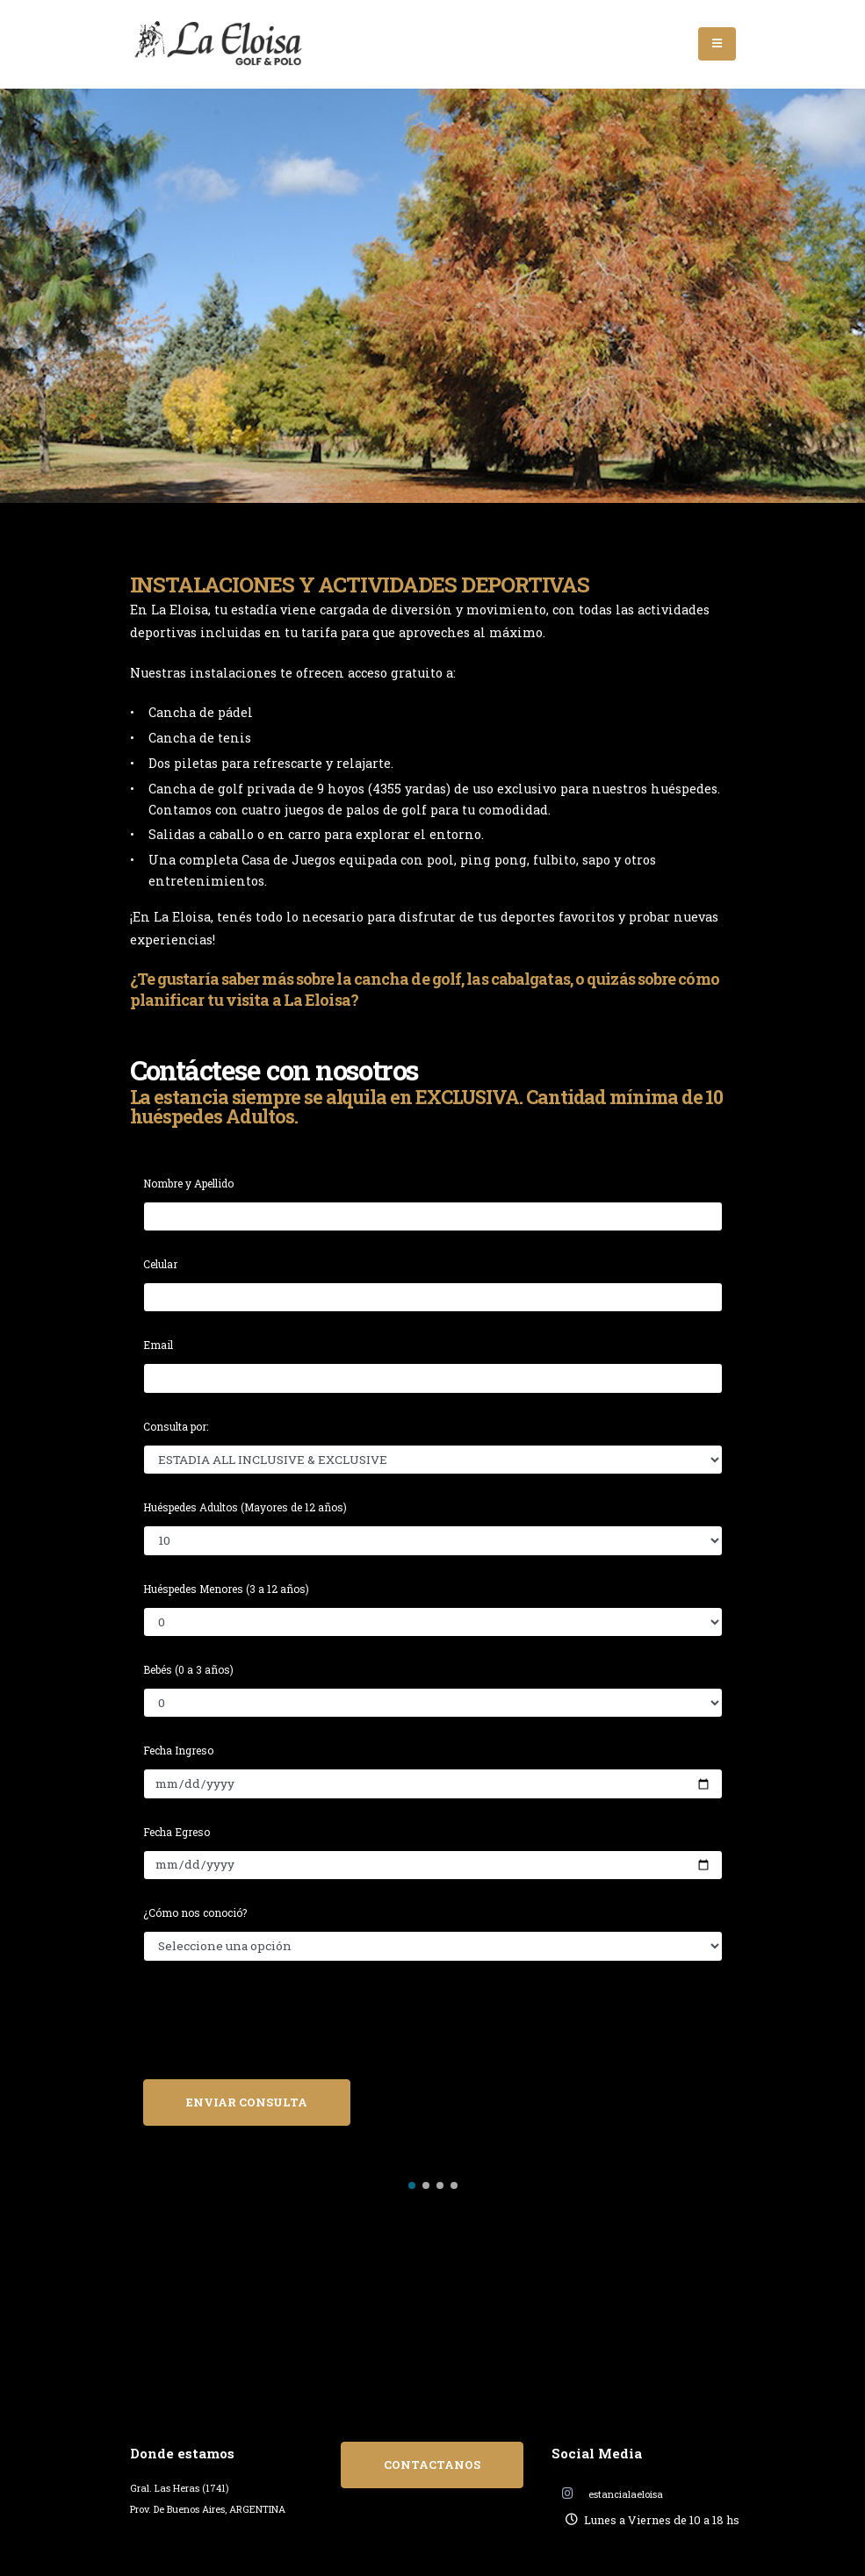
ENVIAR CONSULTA (246, 2102)
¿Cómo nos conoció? (195, 1912)
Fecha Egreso (176, 1832)
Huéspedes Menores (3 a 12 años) (226, 1589)
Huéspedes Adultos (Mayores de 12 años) (245, 1507)
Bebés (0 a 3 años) (188, 1669)
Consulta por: (175, 1426)
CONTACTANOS (432, 2465)
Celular (160, 1264)
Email (158, 1345)
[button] (412, 2185)
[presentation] (276, 2031)
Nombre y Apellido (188, 1183)
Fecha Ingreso (178, 1750)
